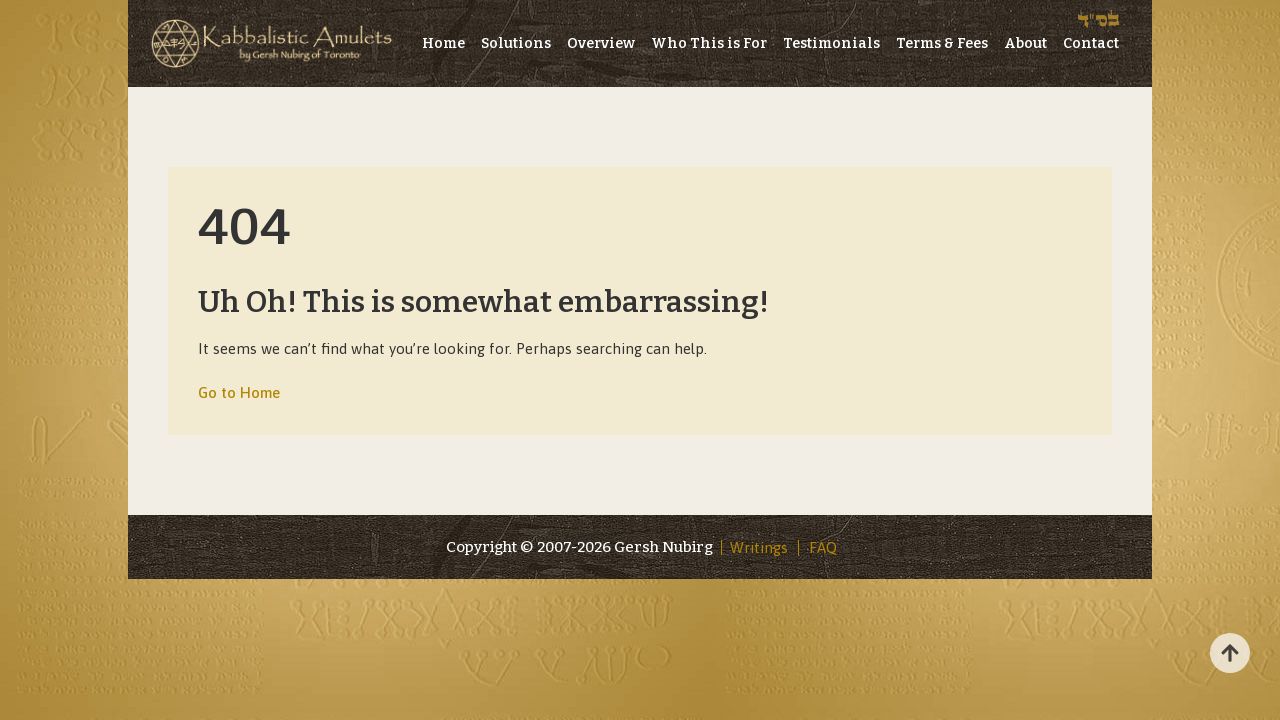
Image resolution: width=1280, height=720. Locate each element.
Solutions (516, 43)
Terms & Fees (942, 43)
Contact (1091, 43)
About (1025, 43)
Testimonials (831, 43)
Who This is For (709, 43)
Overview (601, 43)
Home (443, 43)
